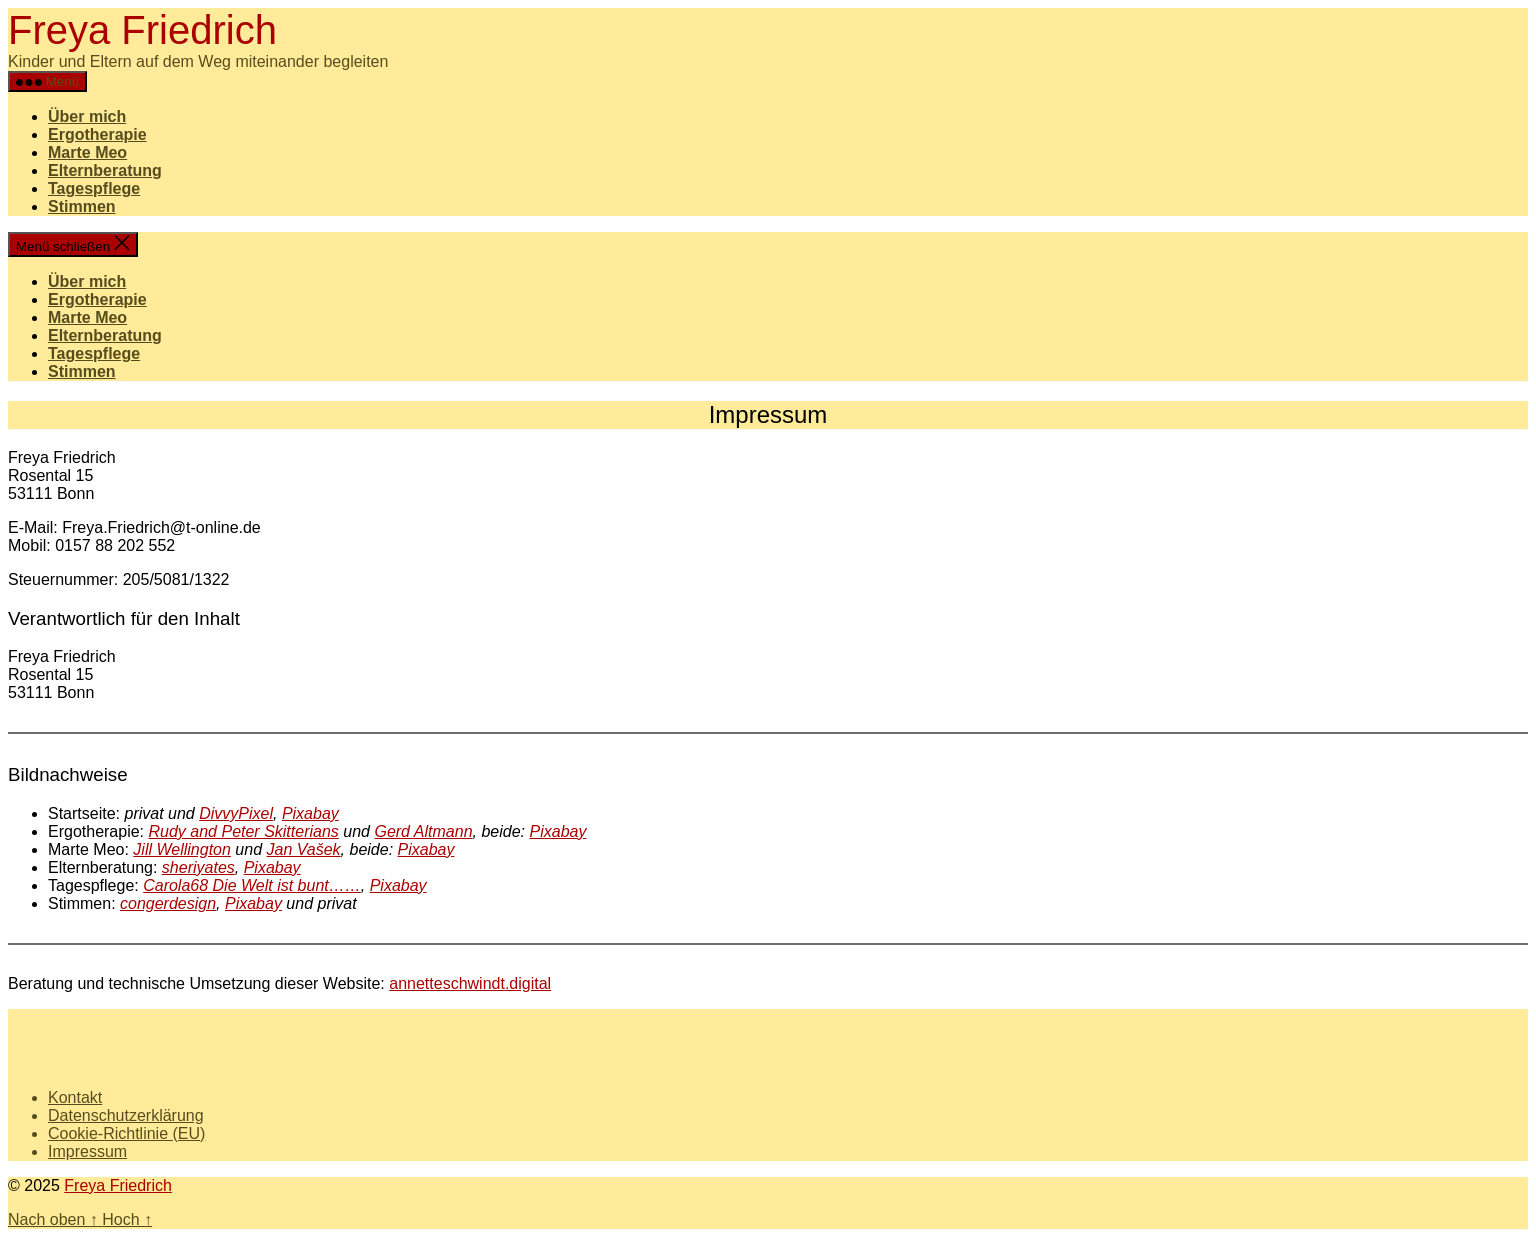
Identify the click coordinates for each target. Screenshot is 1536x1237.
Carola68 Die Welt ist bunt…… (252, 885)
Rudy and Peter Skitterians (244, 831)
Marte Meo (87, 152)
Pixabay (310, 813)
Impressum (87, 1151)
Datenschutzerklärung (126, 1115)
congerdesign (168, 903)
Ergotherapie (97, 134)
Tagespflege (94, 188)
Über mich (87, 116)
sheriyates (198, 867)
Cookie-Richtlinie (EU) (126, 1133)
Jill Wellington (182, 849)
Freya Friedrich (142, 30)
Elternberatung (105, 170)
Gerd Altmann (423, 831)
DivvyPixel (236, 813)
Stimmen (82, 206)
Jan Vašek (303, 849)
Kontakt (75, 1097)
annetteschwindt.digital (470, 983)
